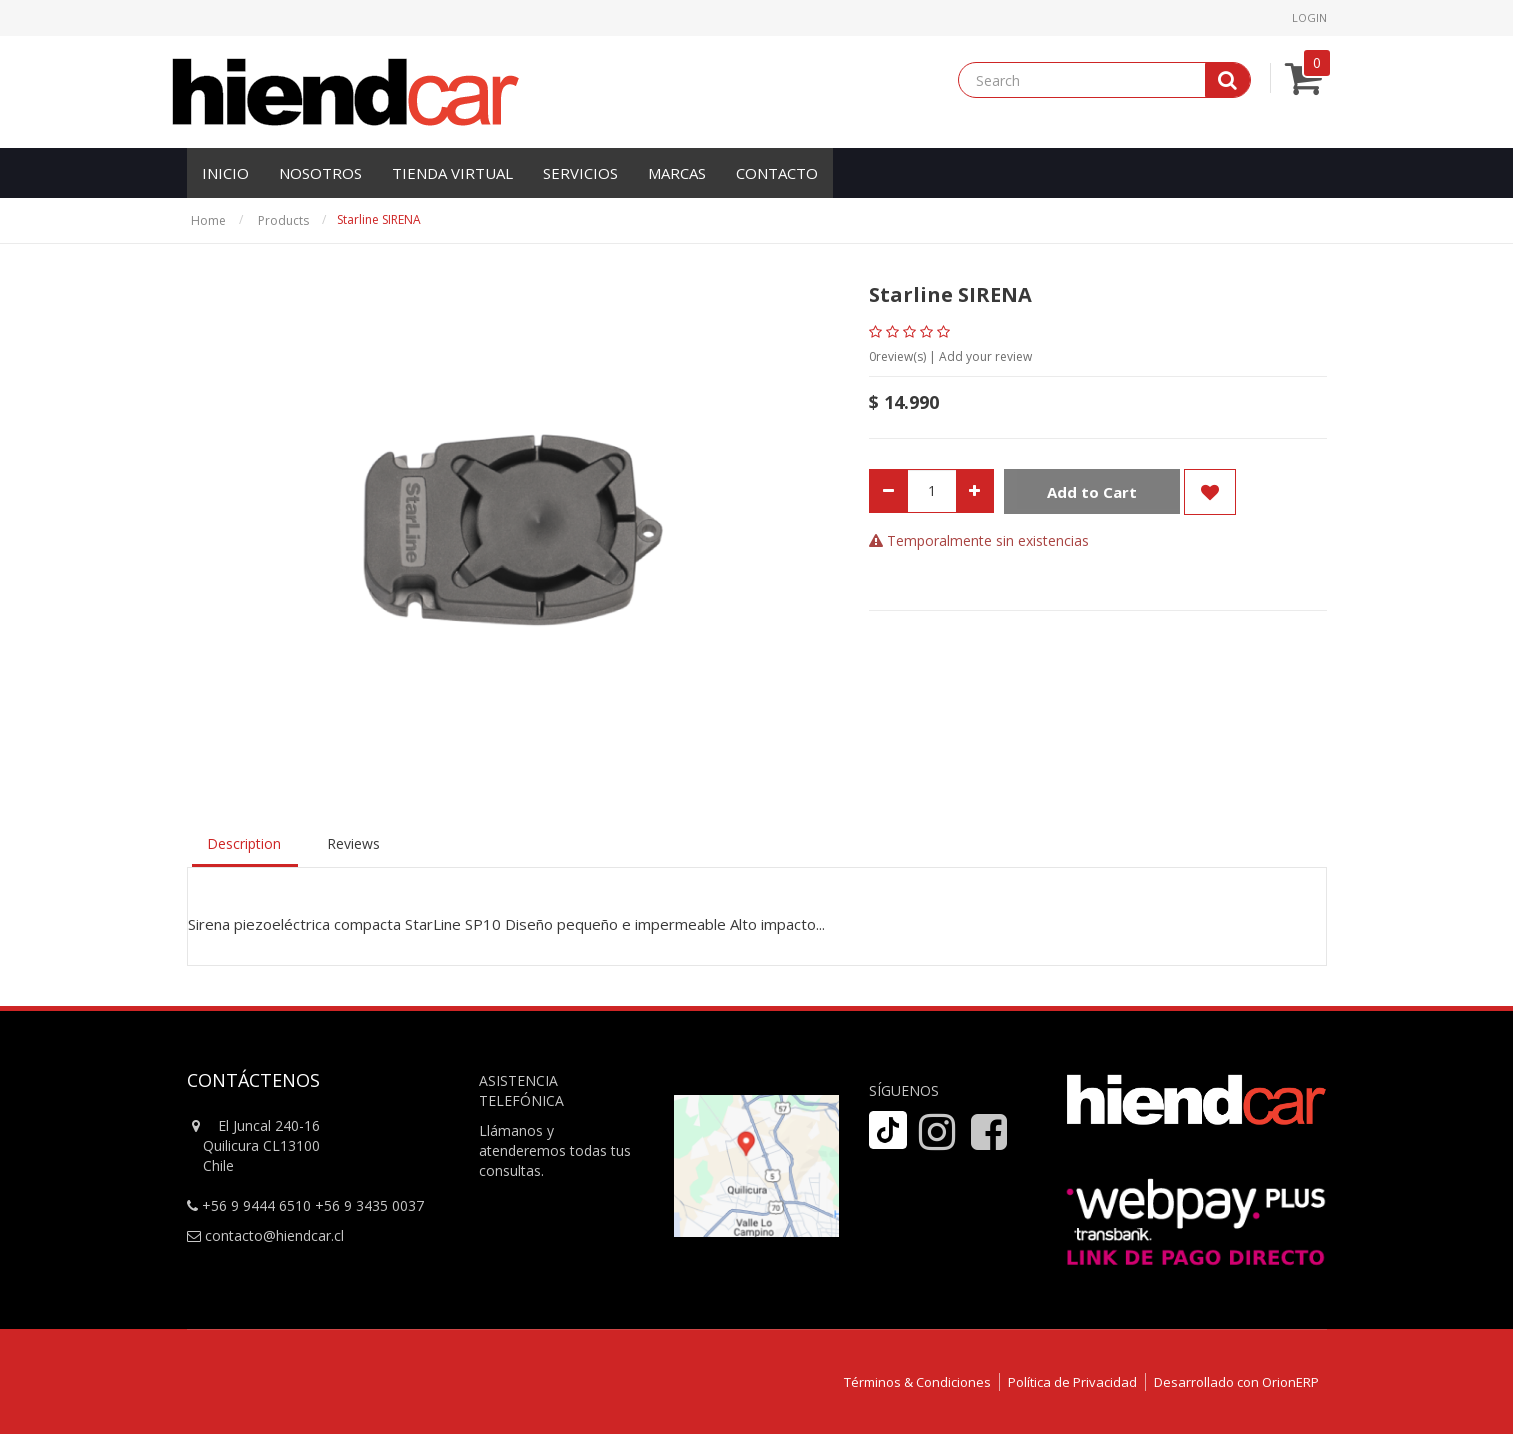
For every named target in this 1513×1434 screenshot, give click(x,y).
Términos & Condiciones (917, 1382)
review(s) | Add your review (950, 356)
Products (283, 220)
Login (1309, 17)
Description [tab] (244, 843)
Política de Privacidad (1072, 1382)
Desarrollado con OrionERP (1236, 1382)
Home (208, 220)
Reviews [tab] (353, 843)
